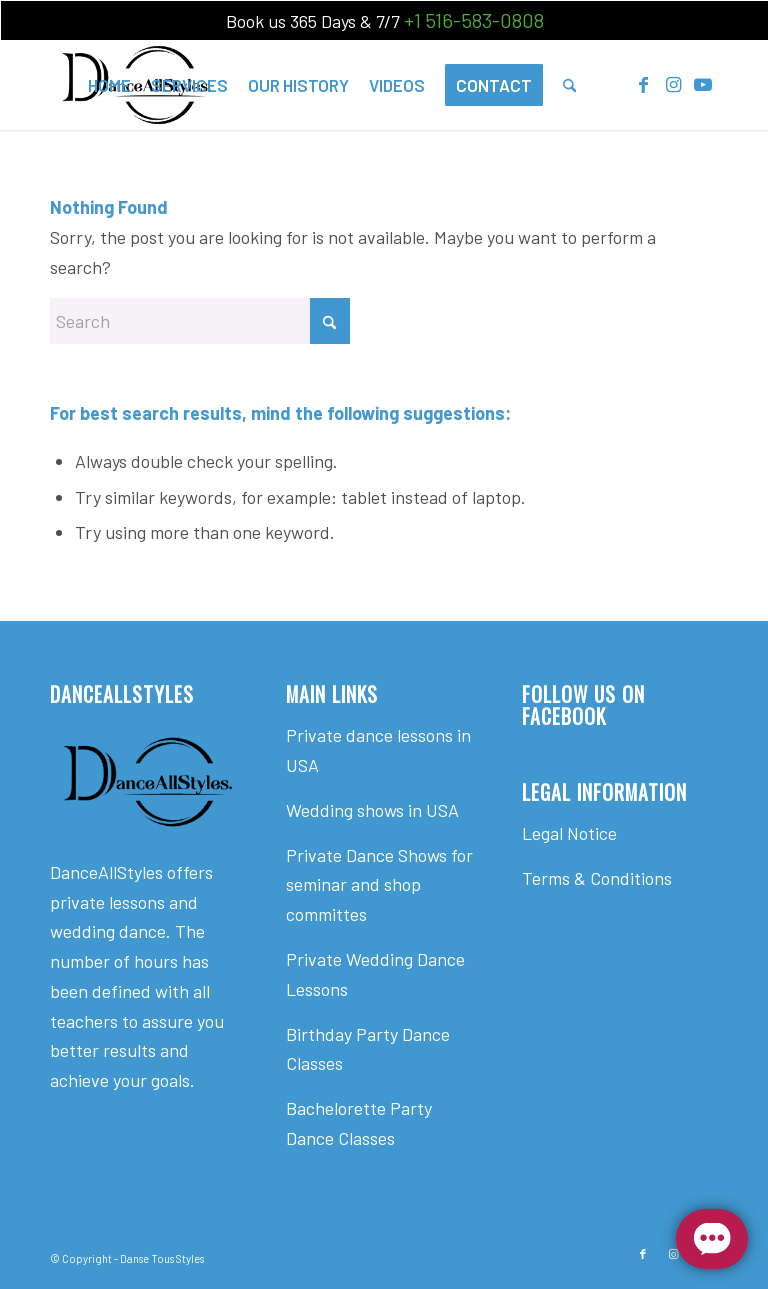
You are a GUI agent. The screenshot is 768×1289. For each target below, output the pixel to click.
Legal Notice (569, 833)
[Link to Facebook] (643, 84)
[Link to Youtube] (703, 84)
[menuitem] (109, 85)
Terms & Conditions (597, 878)
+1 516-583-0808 (474, 20)
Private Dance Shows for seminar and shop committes (379, 884)
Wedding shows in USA (372, 810)
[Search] (569, 85)
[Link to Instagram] (673, 84)
